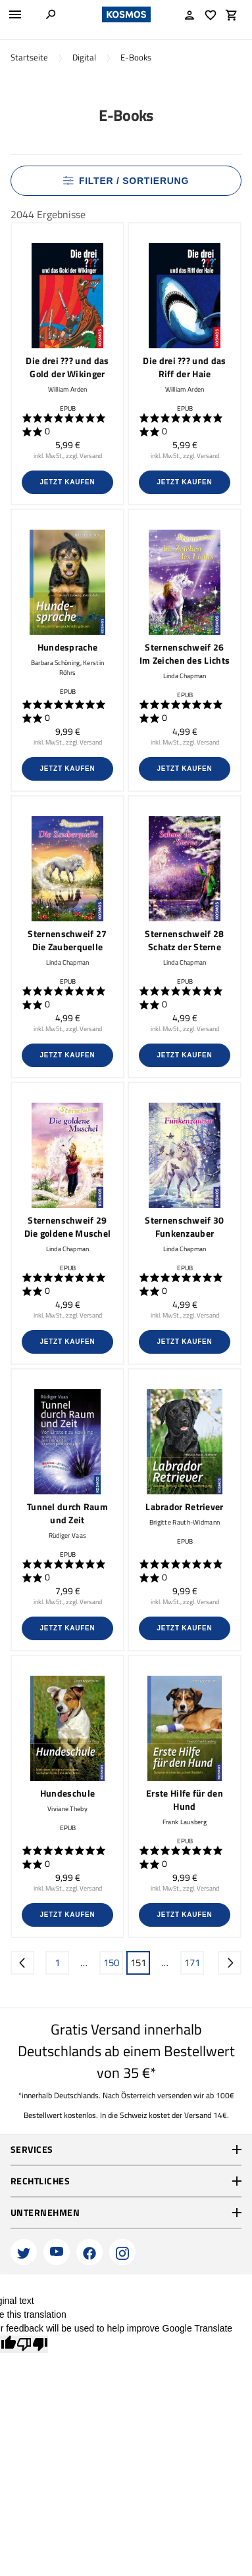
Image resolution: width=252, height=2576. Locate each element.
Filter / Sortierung (126, 180)
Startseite (29, 57)
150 (111, 1962)
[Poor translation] (32, 2344)
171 (192, 1962)
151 (138, 1962)
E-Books (135, 57)
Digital (84, 57)
